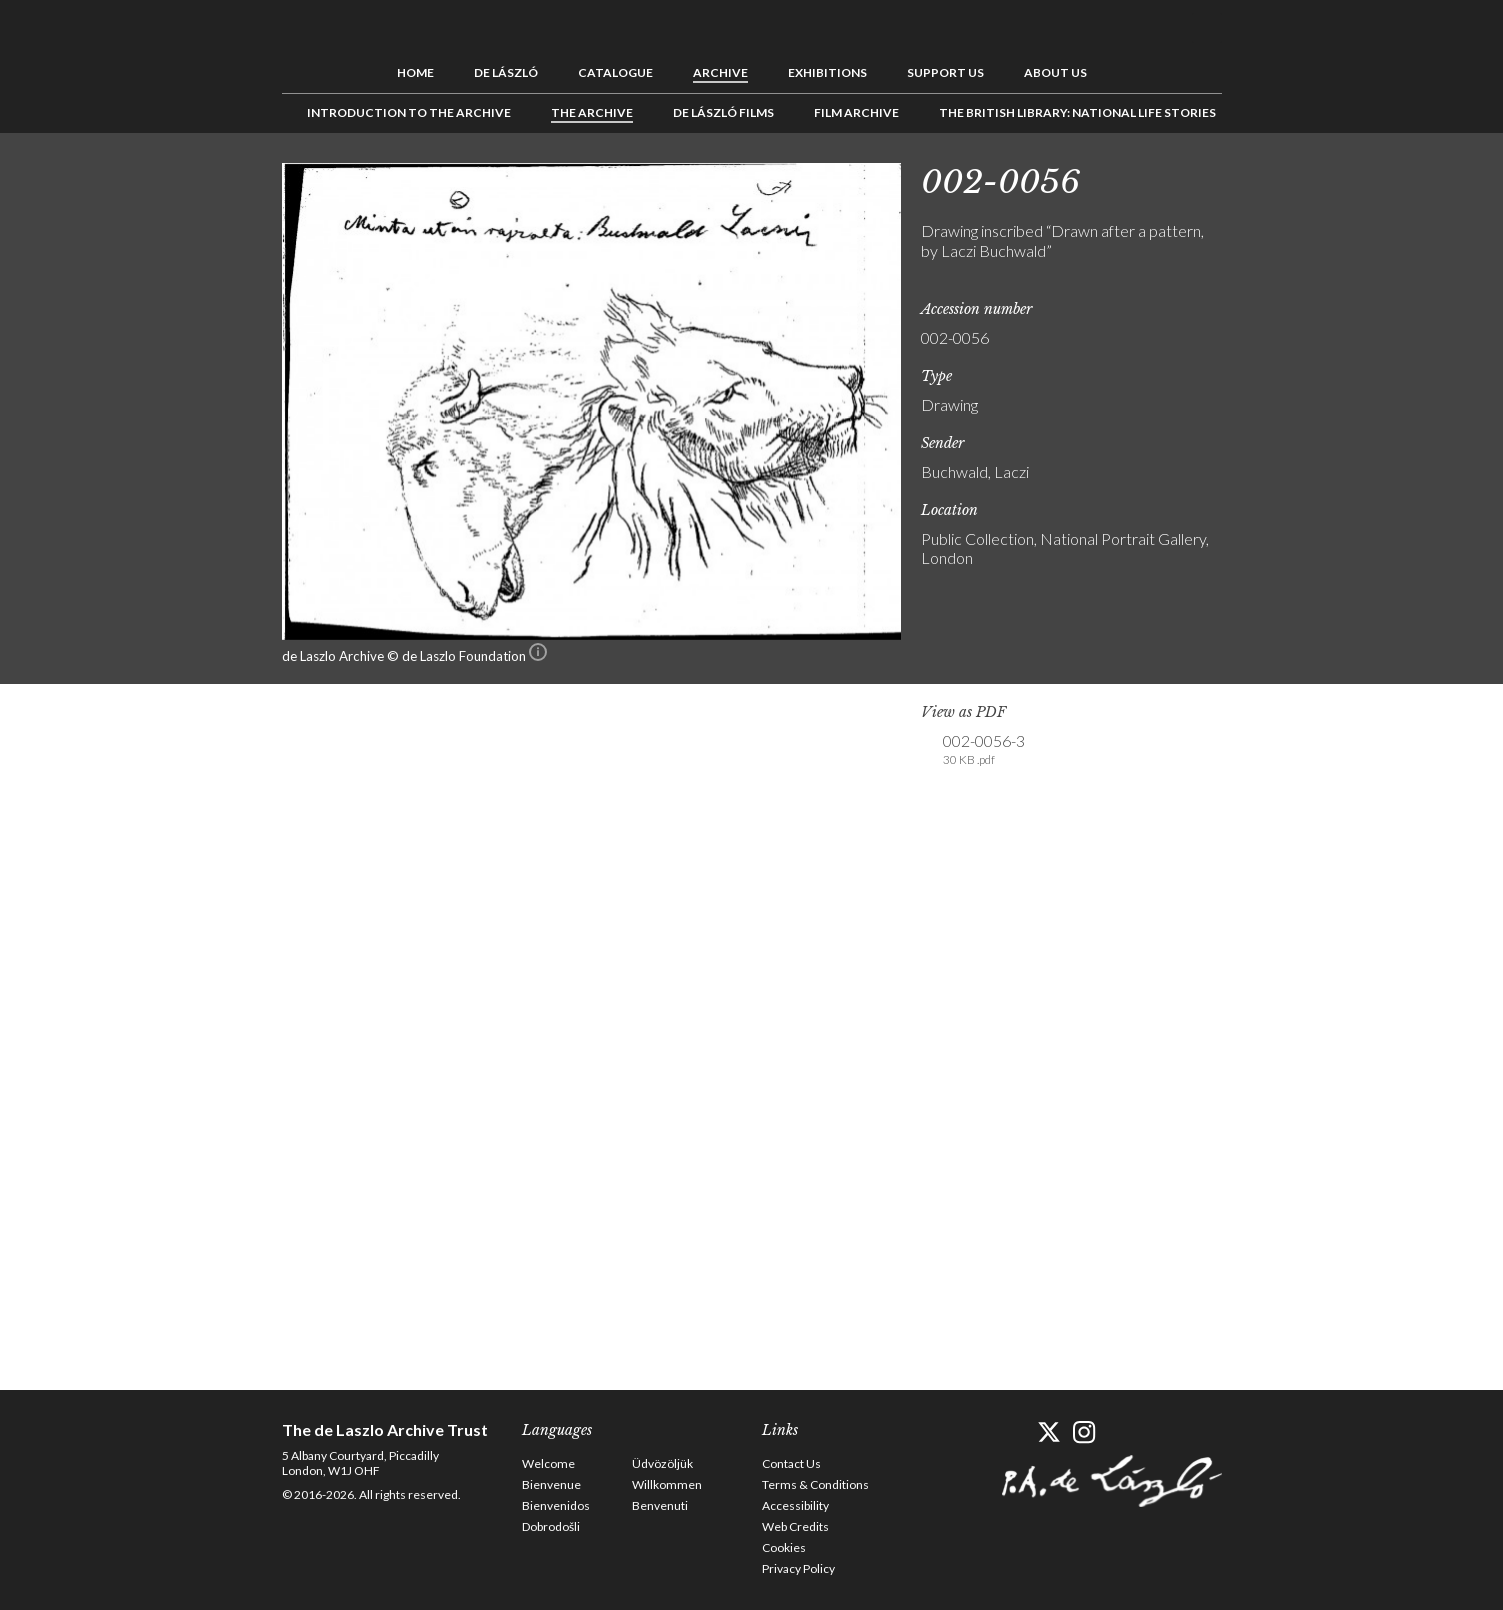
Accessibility (795, 1505)
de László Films (723, 112)
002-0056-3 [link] (984, 750)
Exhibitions (827, 72)
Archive (720, 72)
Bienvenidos (556, 1505)
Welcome (548, 1463)
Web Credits (795, 1526)
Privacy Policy (798, 1568)
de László (506, 72)
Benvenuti (660, 1505)
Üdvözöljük (662, 1463)
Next (1319, 178)
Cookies (784, 1547)
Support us (945, 72)
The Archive (592, 112)
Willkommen (667, 1484)
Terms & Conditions (815, 1484)
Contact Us (791, 1463)
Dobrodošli (551, 1526)
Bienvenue (551, 1484)
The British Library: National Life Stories (1077, 112)
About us (1055, 72)
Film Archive (856, 112)
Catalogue (615, 72)
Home (415, 72)
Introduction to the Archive (409, 112)
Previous (1257, 178)
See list (1288, 178)
